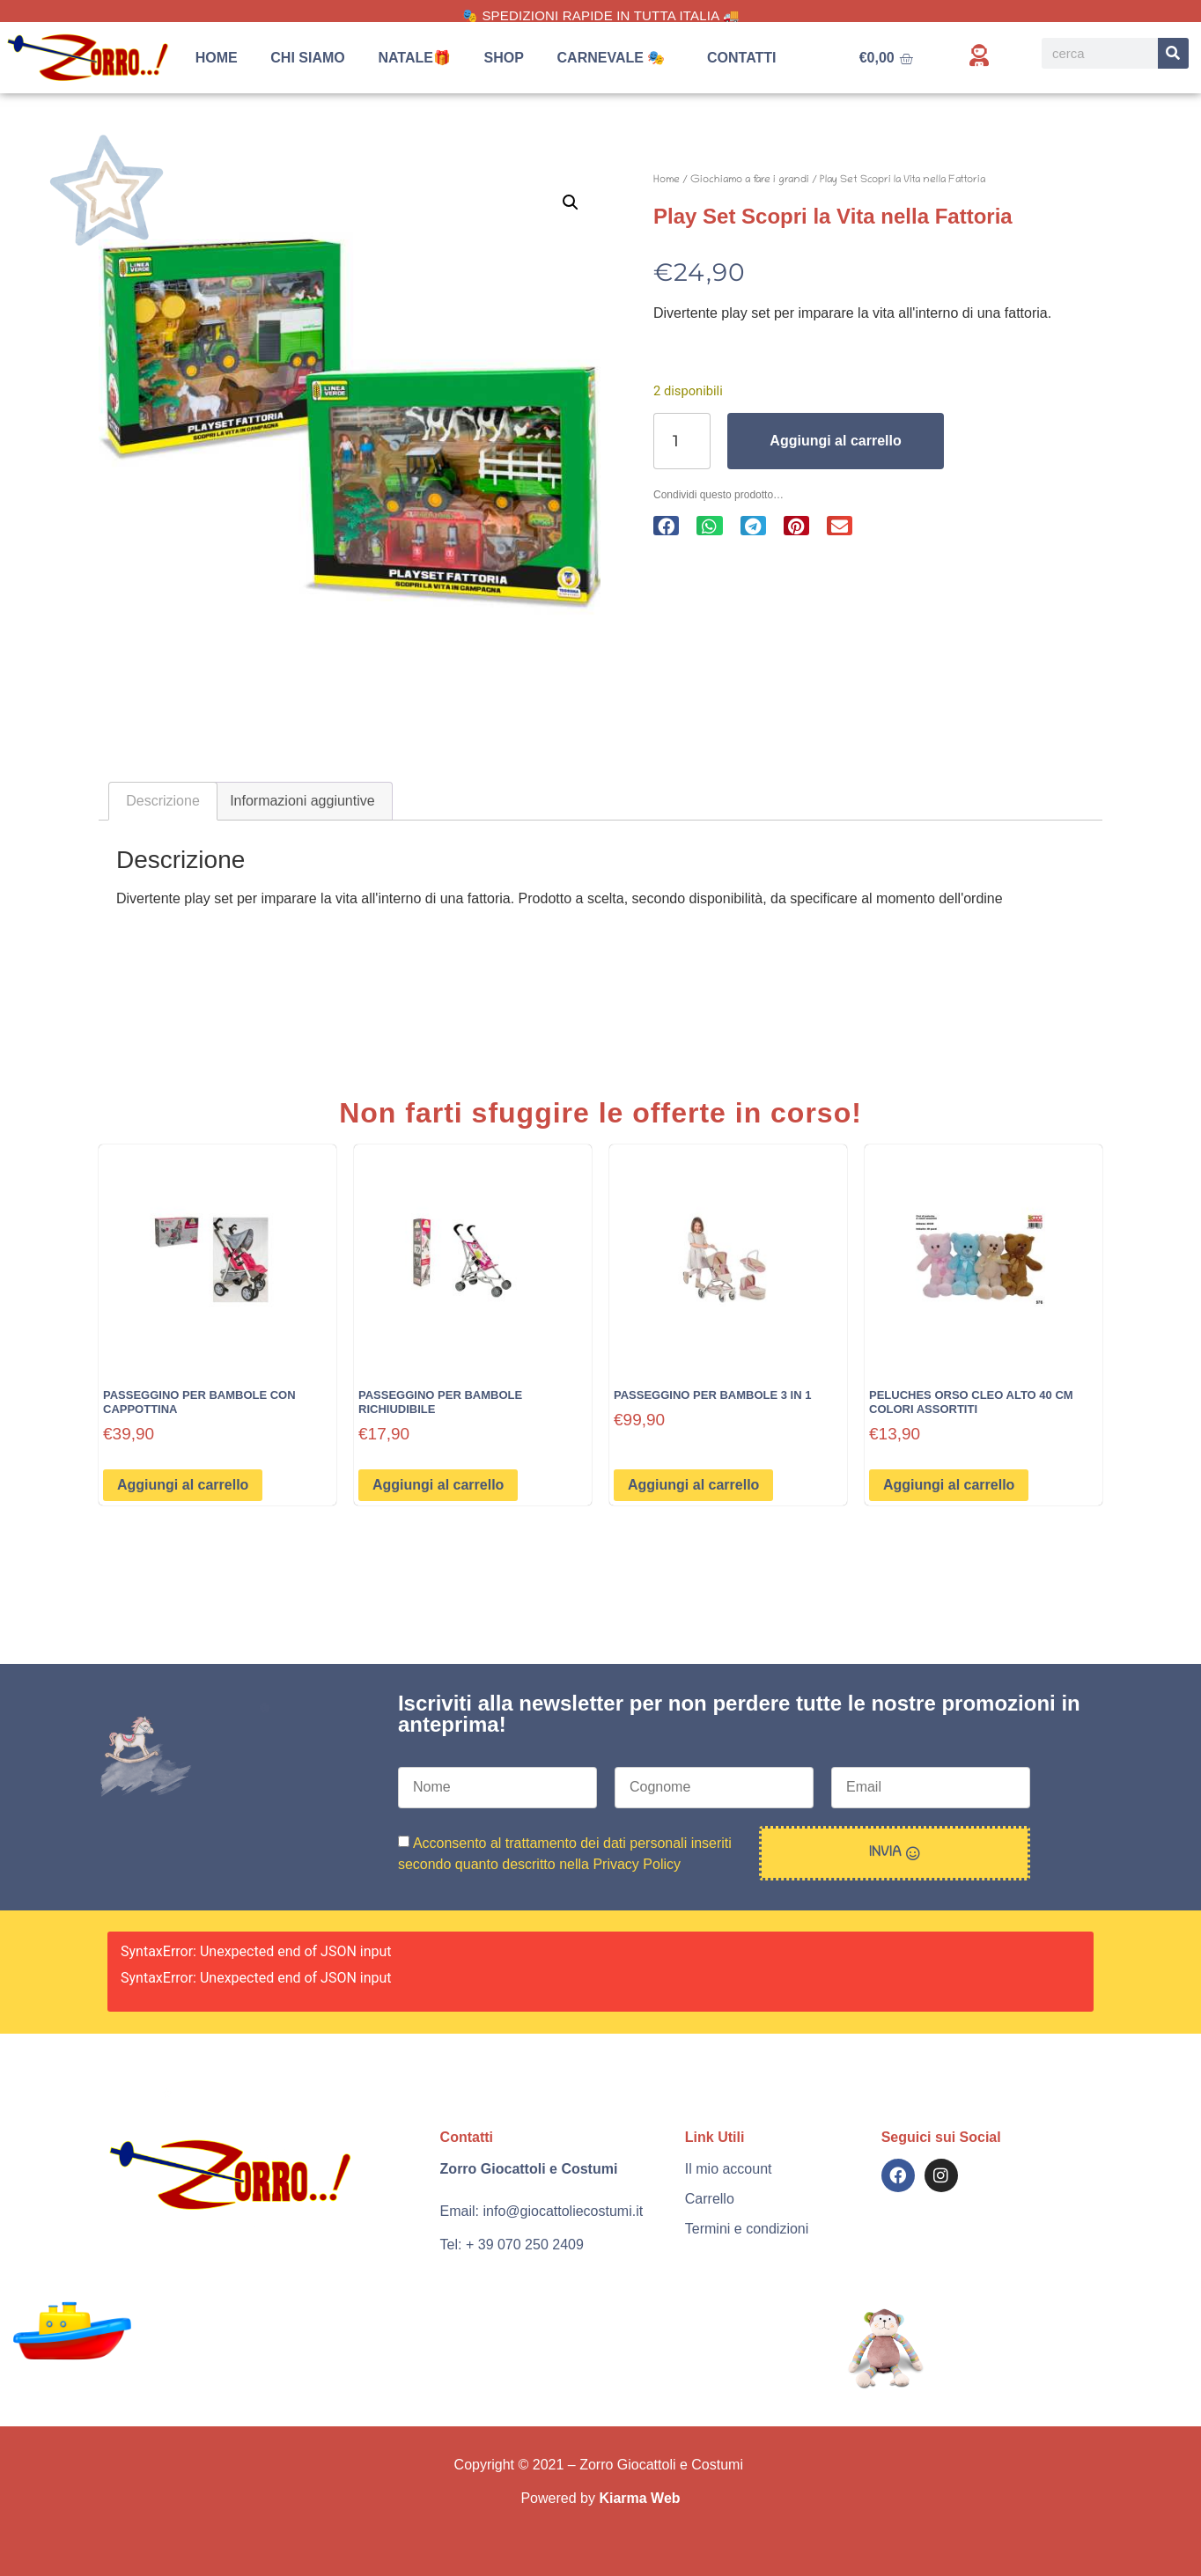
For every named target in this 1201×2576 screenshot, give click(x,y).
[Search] (1173, 53)
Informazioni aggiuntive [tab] (302, 800)
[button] (570, 202)
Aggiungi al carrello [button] (182, 1484)
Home (216, 57)
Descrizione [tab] (163, 800)
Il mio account (728, 2168)
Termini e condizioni (747, 2228)
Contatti (742, 57)
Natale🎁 (414, 57)
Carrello (709, 2198)
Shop (504, 57)
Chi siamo (307, 57)
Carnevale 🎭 (615, 58)
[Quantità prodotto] (682, 441)
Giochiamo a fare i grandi (749, 180)
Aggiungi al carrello (835, 440)
